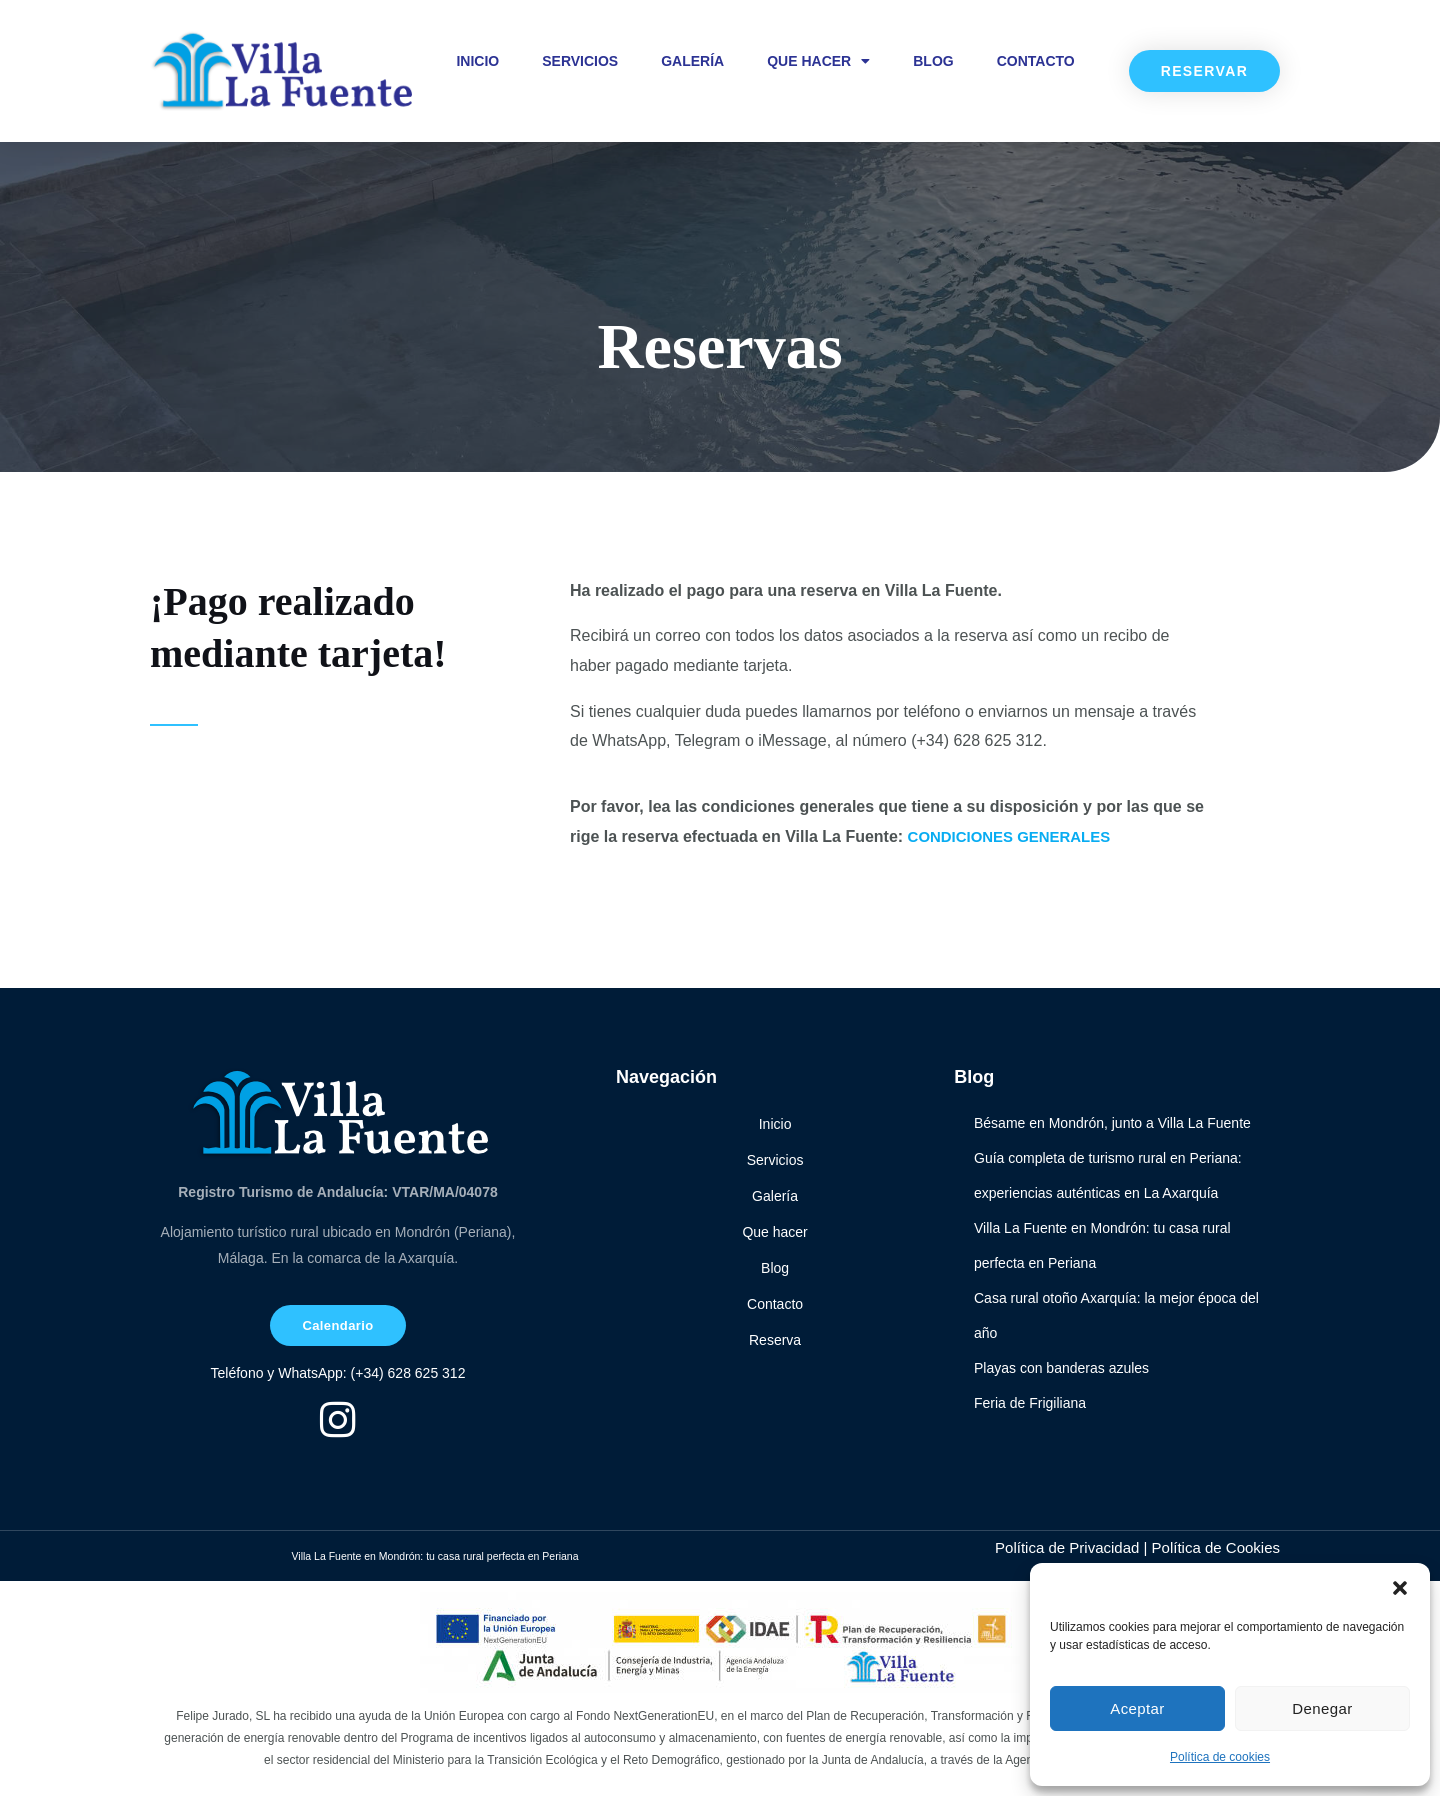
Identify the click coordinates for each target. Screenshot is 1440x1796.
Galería (692, 61)
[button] (1400, 1588)
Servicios (580, 61)
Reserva (775, 1340)
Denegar (1322, 1708)
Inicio (477, 61)
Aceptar (1137, 1708)
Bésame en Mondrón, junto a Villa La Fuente (1112, 1123)
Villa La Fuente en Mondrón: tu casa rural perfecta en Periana (435, 1558)
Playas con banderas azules (1061, 1368)
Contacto (1036, 61)
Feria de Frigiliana (1030, 1403)
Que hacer (818, 61)
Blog (933, 61)
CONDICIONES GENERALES (1016, 836)
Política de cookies (1220, 1757)
